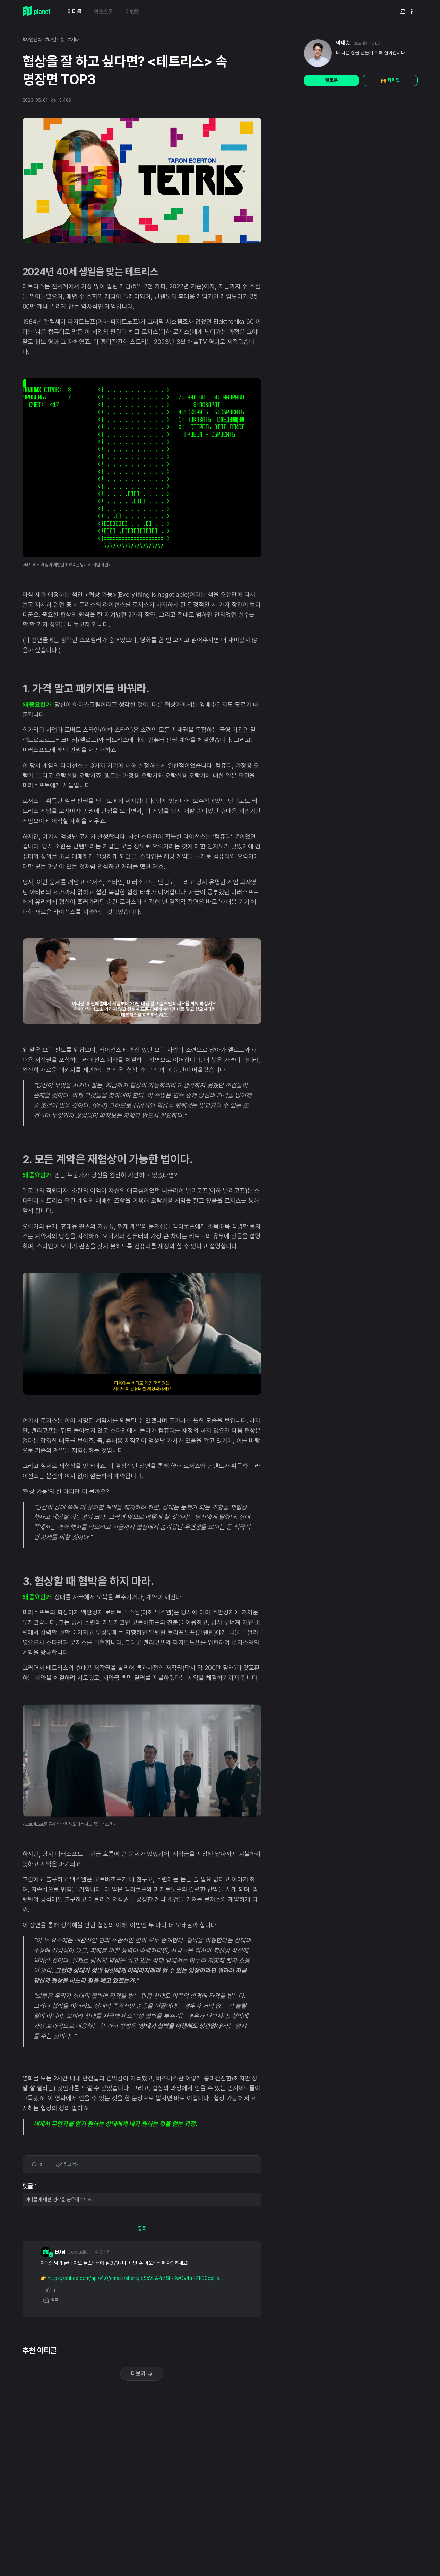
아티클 (75, 11)
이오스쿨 (103, 11)
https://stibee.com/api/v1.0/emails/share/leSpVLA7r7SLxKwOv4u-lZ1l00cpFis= (135, 2278)
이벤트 (132, 11)
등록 (142, 2228)
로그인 (407, 11)
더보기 (142, 2373)
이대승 (343, 43)
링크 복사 (68, 2165)
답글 (51, 2300)
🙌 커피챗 (390, 80)
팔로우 (331, 80)
